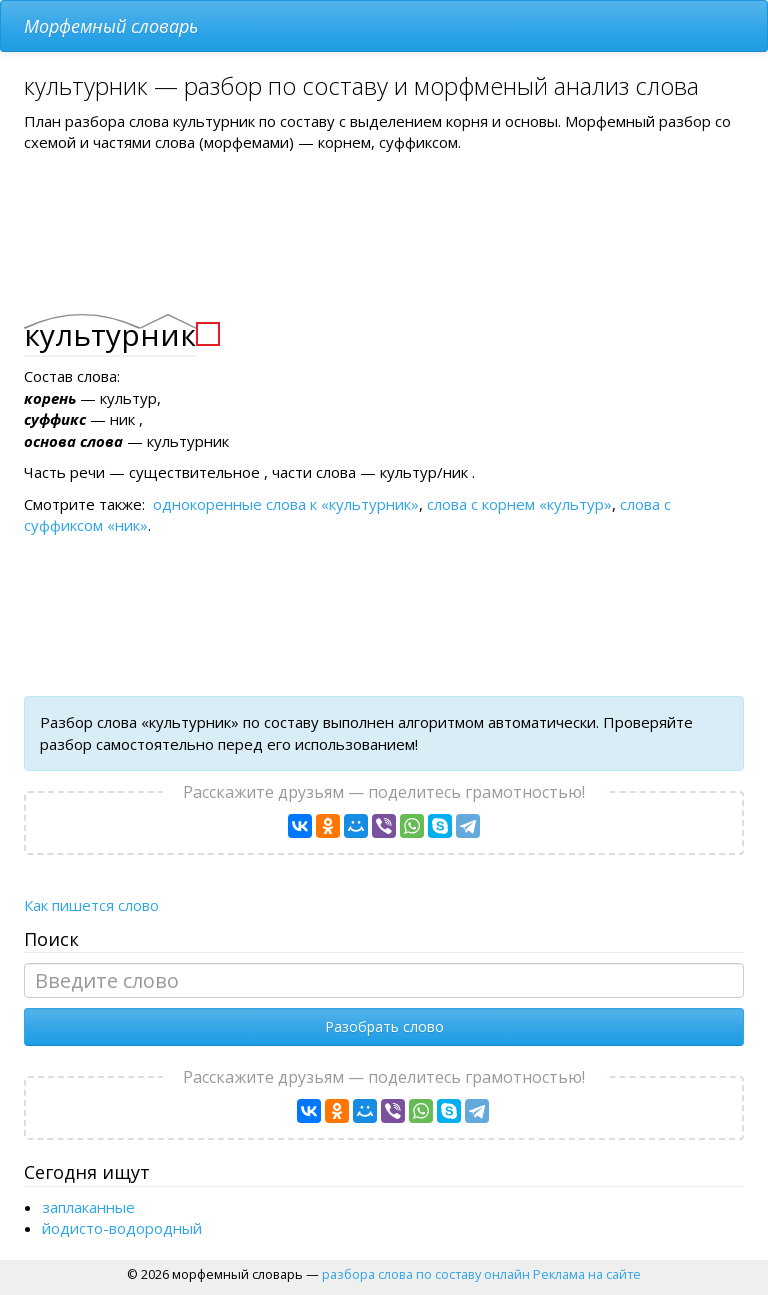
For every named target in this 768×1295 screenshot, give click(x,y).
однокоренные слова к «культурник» (286, 504)
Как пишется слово (91, 905)
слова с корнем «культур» (519, 504)
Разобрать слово (384, 1026)
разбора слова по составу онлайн (426, 1274)
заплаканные (88, 1207)
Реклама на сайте (587, 1274)
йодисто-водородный (122, 1228)
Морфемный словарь (111, 26)
